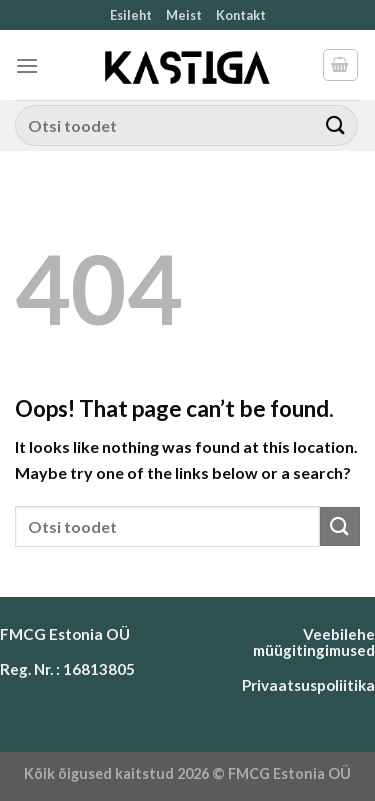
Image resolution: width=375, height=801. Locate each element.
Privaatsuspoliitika (308, 685)
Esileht (131, 15)
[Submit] (336, 125)
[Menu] (27, 65)
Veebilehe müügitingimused (314, 641)
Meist (184, 15)
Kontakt (241, 15)
